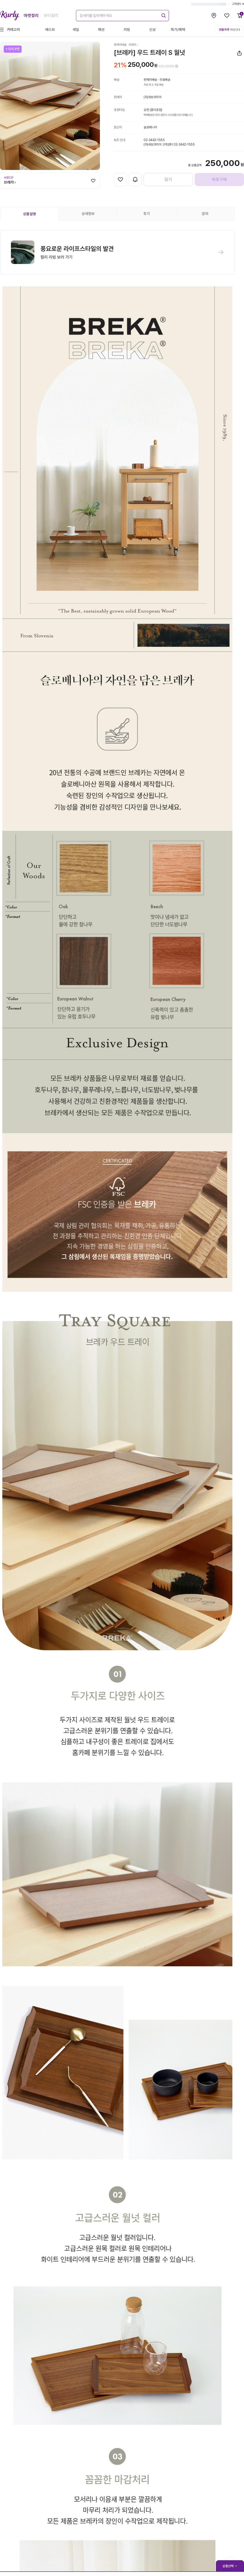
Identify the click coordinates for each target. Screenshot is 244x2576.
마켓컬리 (31, 15)
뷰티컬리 (51, 15)
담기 (168, 179)
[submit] (162, 14)
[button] (117, 252)
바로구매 (219, 179)
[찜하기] (93, 180)
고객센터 (238, 4)
